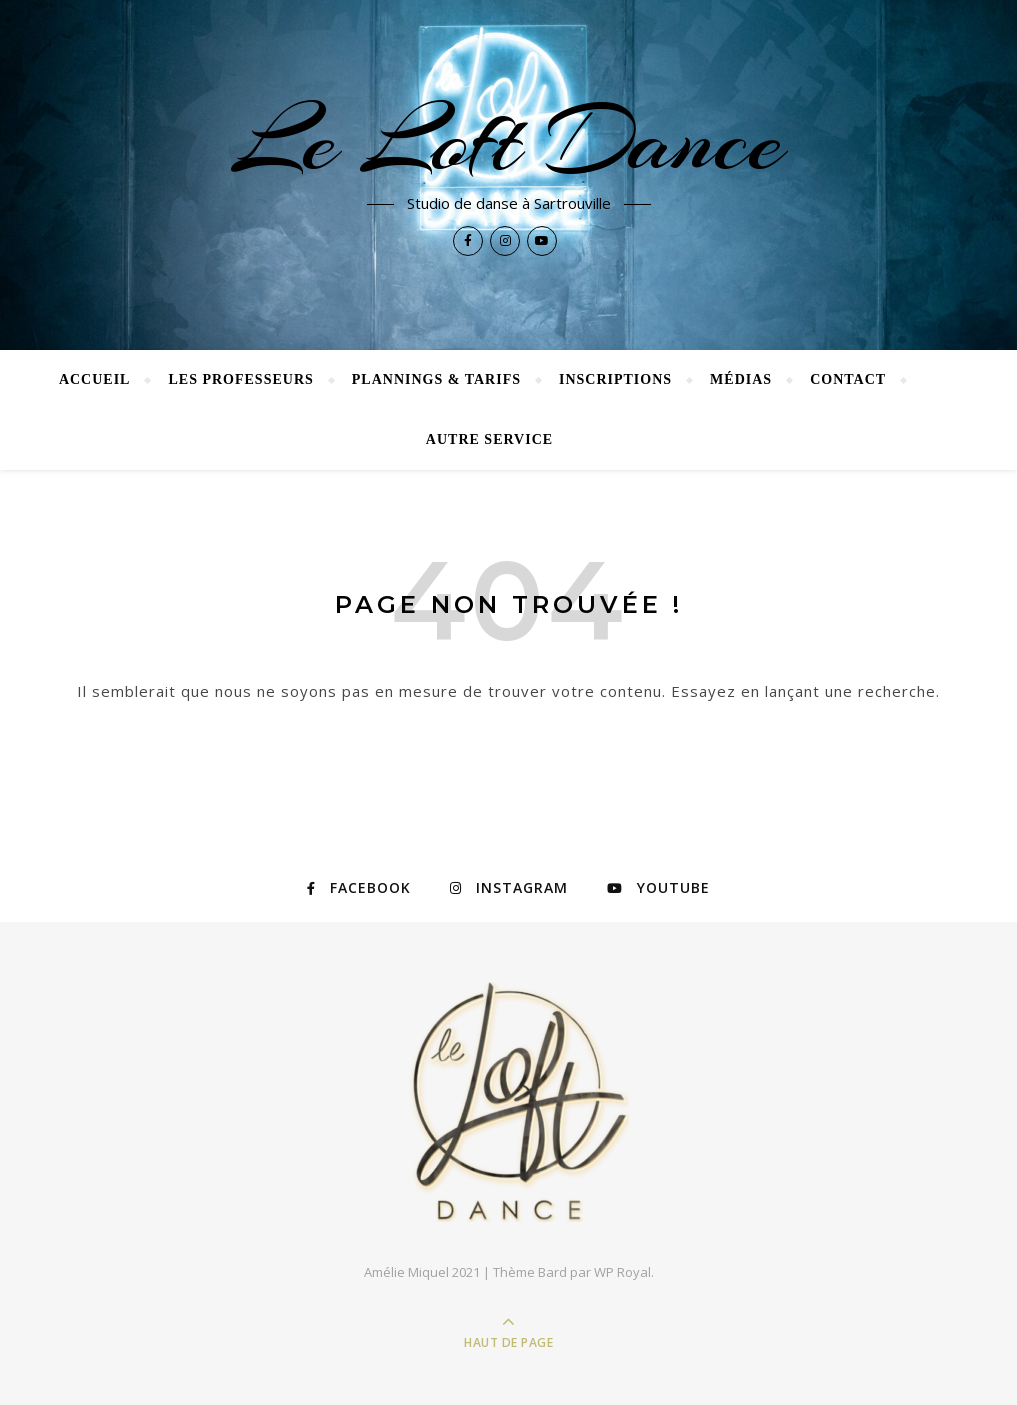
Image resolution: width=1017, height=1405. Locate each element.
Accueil (95, 379)
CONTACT (848, 379)
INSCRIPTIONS (615, 379)
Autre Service (489, 439)
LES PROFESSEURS (240, 379)
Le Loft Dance (509, 142)
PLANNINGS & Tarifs (436, 379)
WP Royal (622, 1272)
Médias (741, 379)
